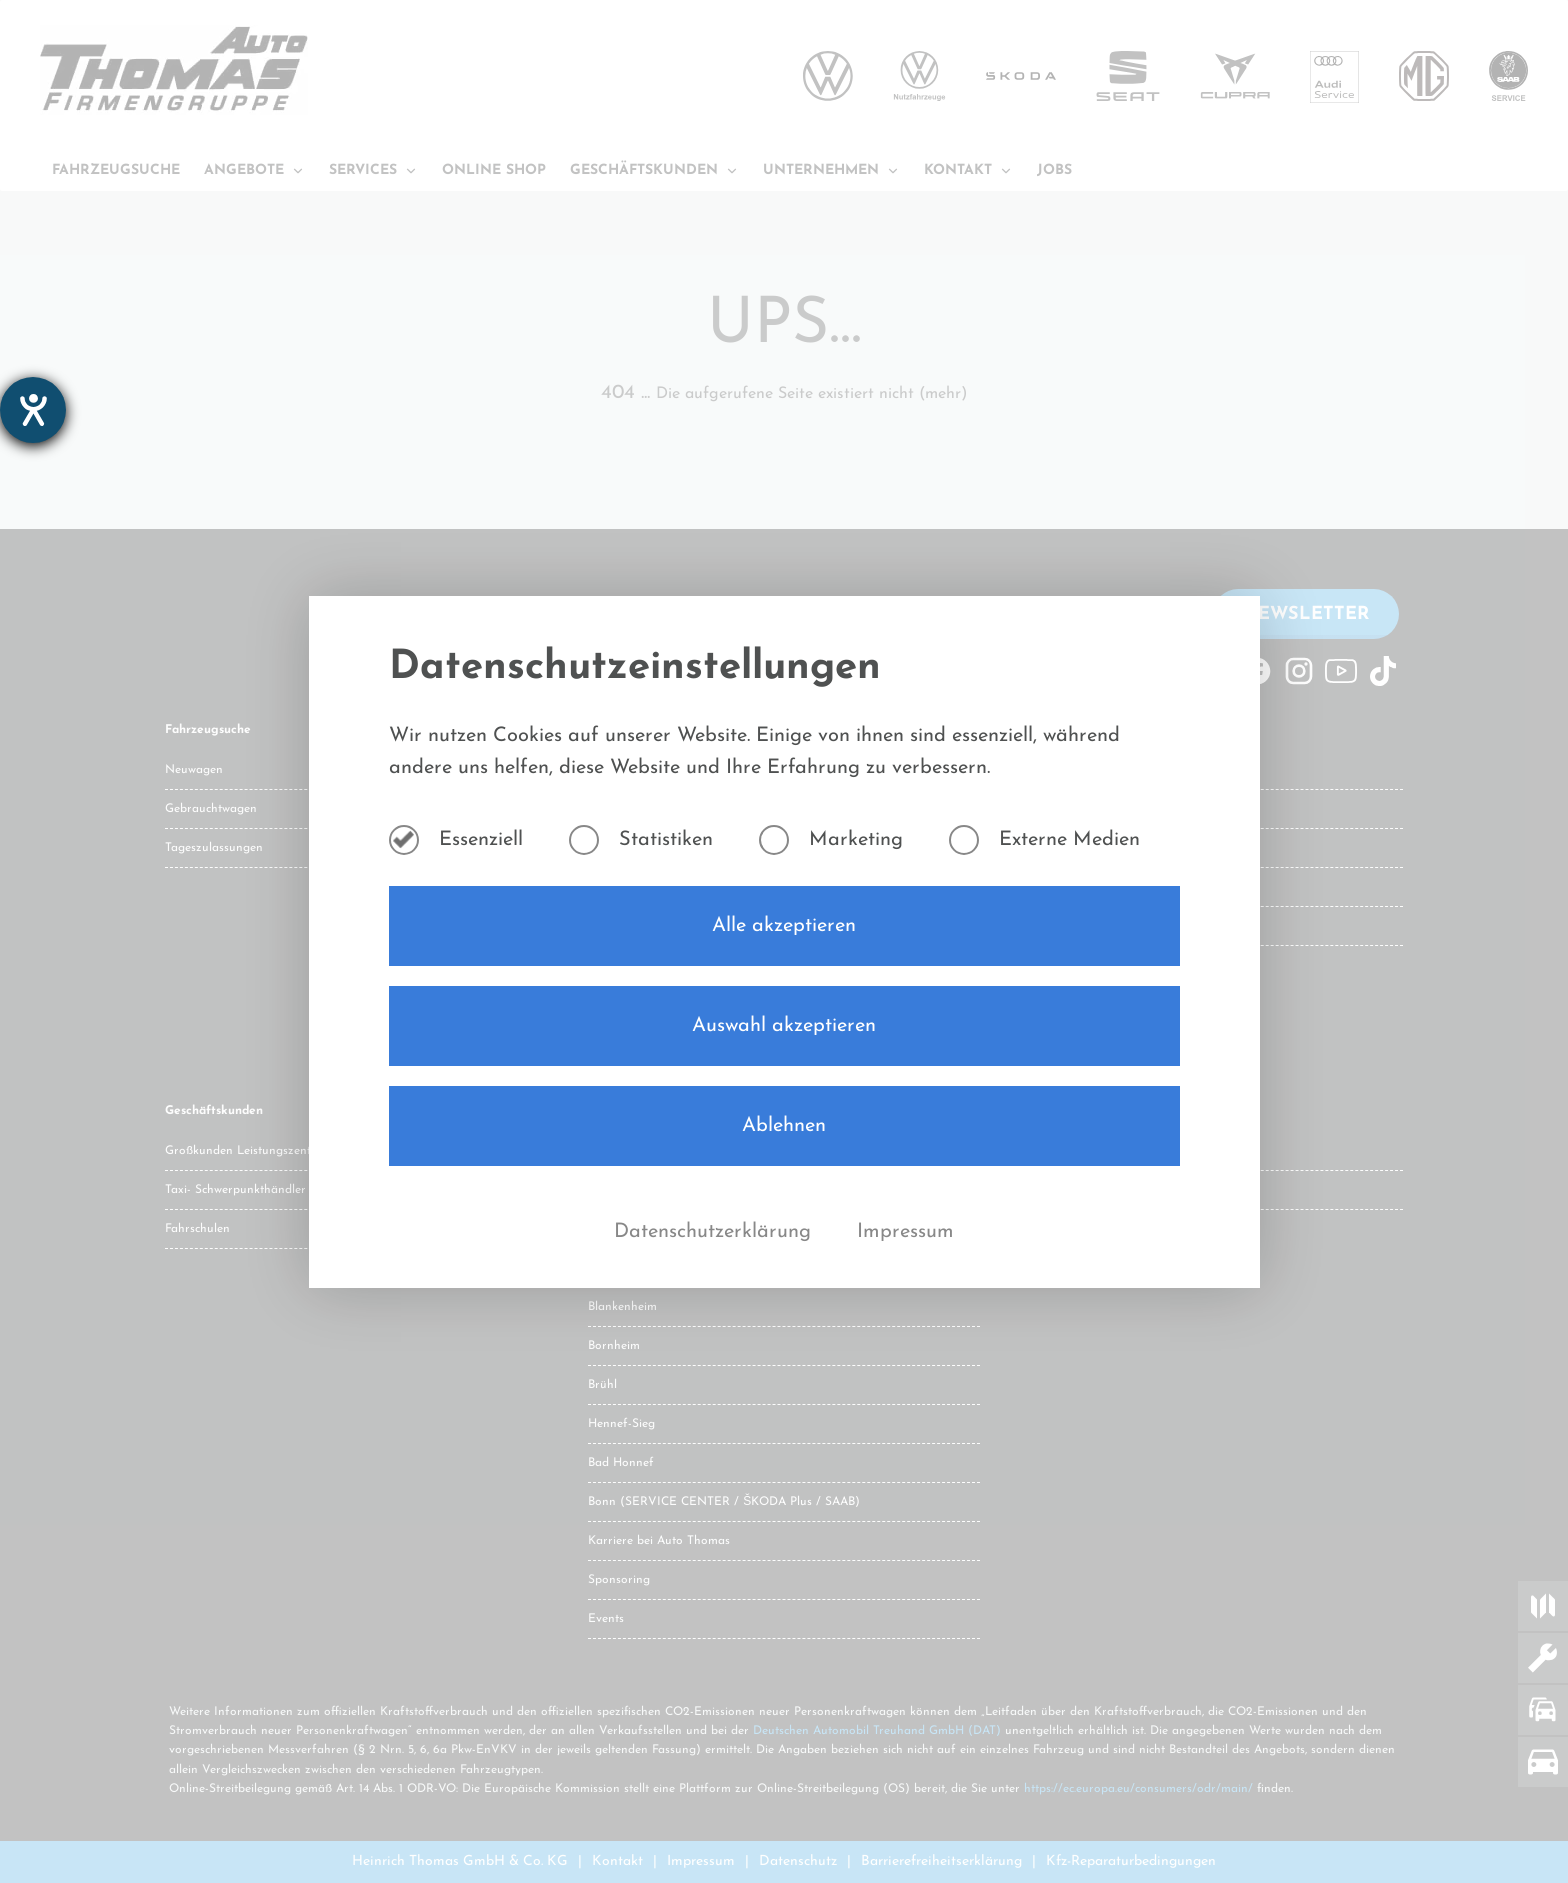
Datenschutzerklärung (715, 1232)
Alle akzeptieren (784, 926)
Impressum (905, 1232)
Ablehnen (784, 1126)
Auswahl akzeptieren (784, 1026)
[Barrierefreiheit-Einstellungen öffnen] (33, 410)
